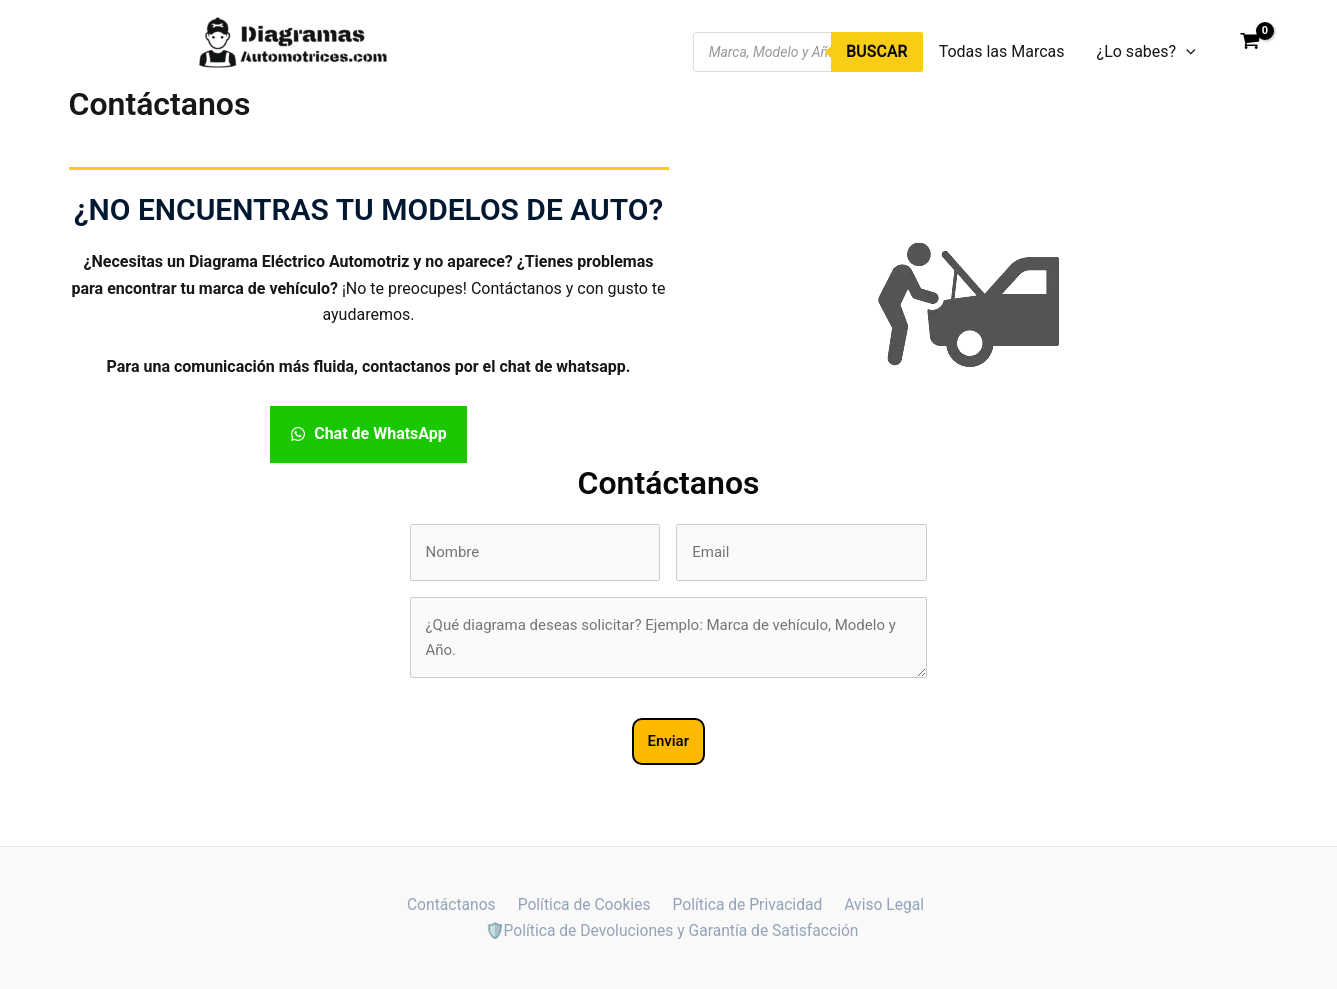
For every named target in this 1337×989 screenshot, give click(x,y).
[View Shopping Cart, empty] (1250, 43)
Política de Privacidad (744, 903)
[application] (1186, 52)
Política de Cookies (584, 903)
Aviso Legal (879, 903)
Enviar (668, 741)
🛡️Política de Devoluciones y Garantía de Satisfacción (673, 930)
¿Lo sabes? (1146, 52)
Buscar (876, 51)
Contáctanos (455, 903)
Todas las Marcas (1002, 51)
